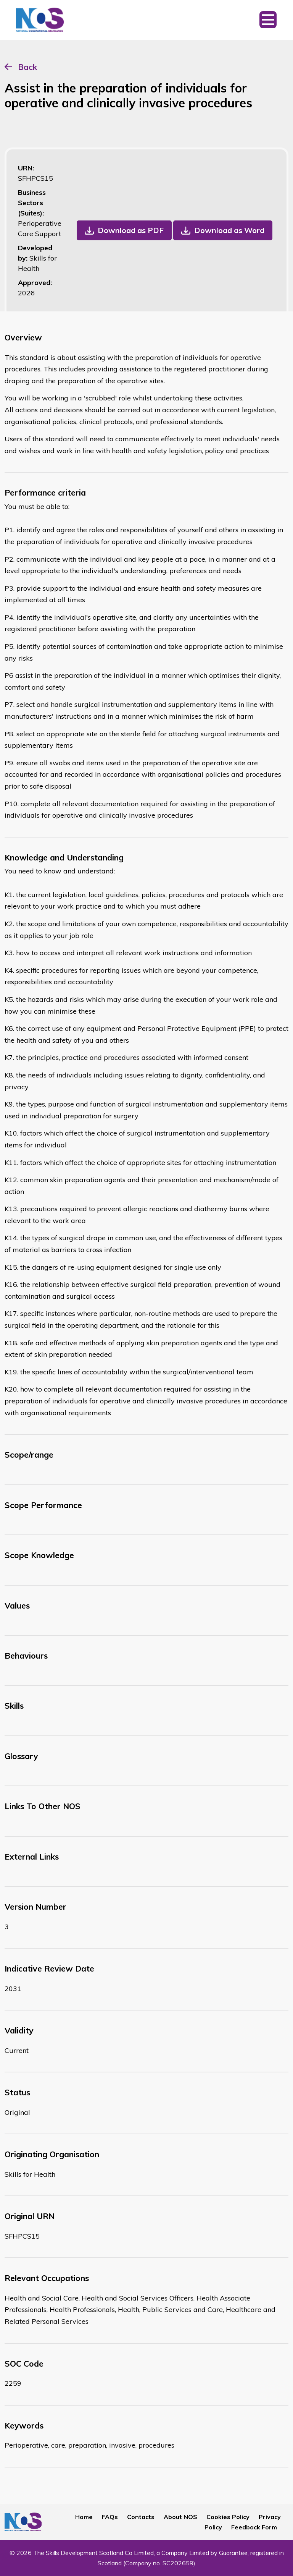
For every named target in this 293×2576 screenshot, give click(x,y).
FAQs (110, 2517)
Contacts (141, 2517)
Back (27, 67)
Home (84, 2517)
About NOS (180, 2517)
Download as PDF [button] (131, 230)
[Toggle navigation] (268, 20)
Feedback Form (254, 2527)
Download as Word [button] (229, 230)
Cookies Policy (228, 2517)
